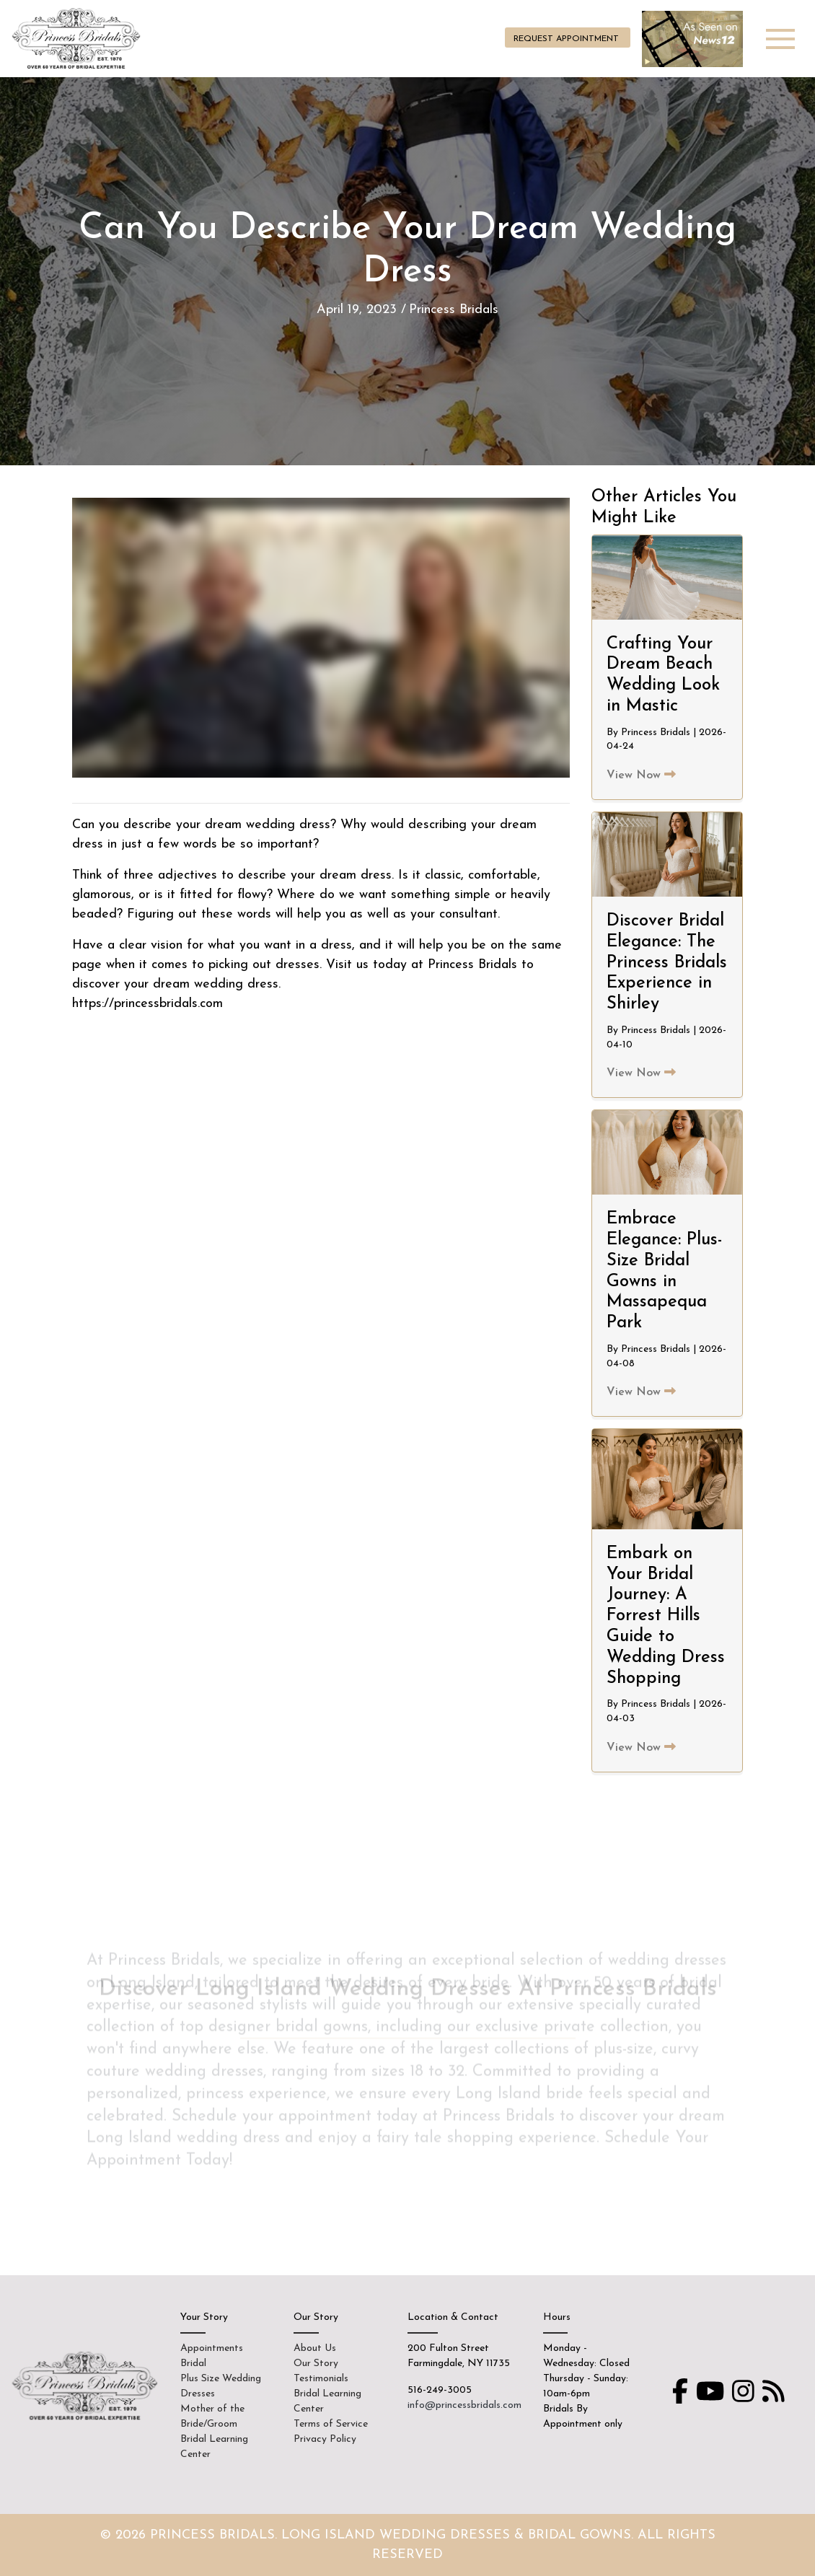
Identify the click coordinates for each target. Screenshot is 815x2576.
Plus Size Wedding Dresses (220, 2386)
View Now (641, 775)
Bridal (193, 2363)
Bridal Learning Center (214, 2447)
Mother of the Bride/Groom (212, 2417)
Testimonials (321, 2378)
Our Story (316, 2363)
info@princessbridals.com (464, 2405)
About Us (315, 2348)
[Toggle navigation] (780, 38)
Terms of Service (331, 2424)
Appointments (211, 2348)
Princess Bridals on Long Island (77, 38)
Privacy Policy (325, 2439)
